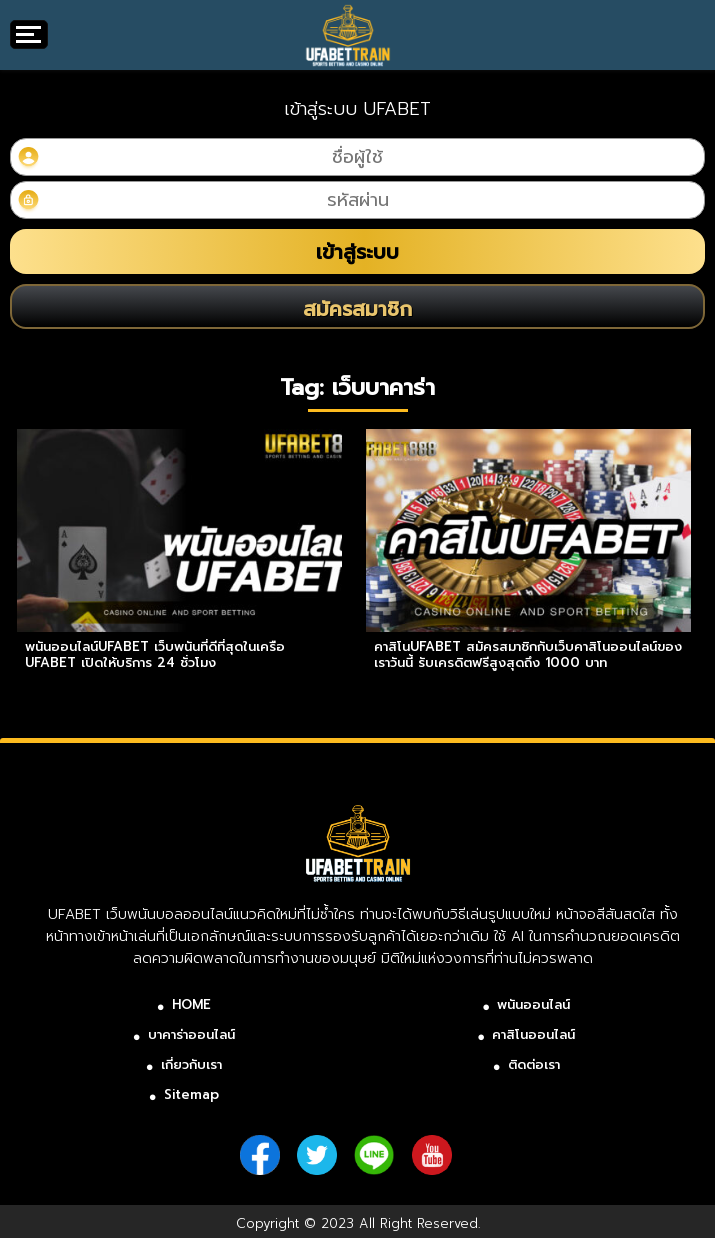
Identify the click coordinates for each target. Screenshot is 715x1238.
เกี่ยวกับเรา (191, 1064)
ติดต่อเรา (534, 1064)
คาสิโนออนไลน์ (533, 1034)
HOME (191, 1004)
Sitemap (191, 1094)
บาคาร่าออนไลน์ (191, 1034)
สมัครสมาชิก (357, 309)
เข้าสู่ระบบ (357, 252)
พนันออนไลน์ (533, 1004)
